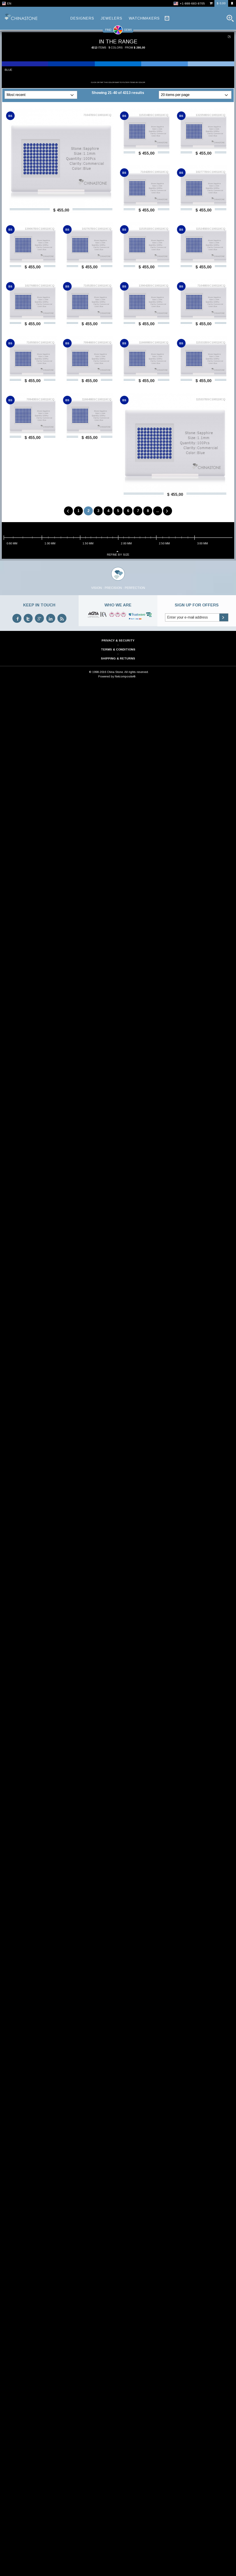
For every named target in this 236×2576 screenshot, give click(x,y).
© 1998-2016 (97, 2567)
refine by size (118, 2448)
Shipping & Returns (118, 2553)
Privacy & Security (118, 2535)
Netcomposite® (125, 2571)
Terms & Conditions (118, 2544)
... (216, 244)
